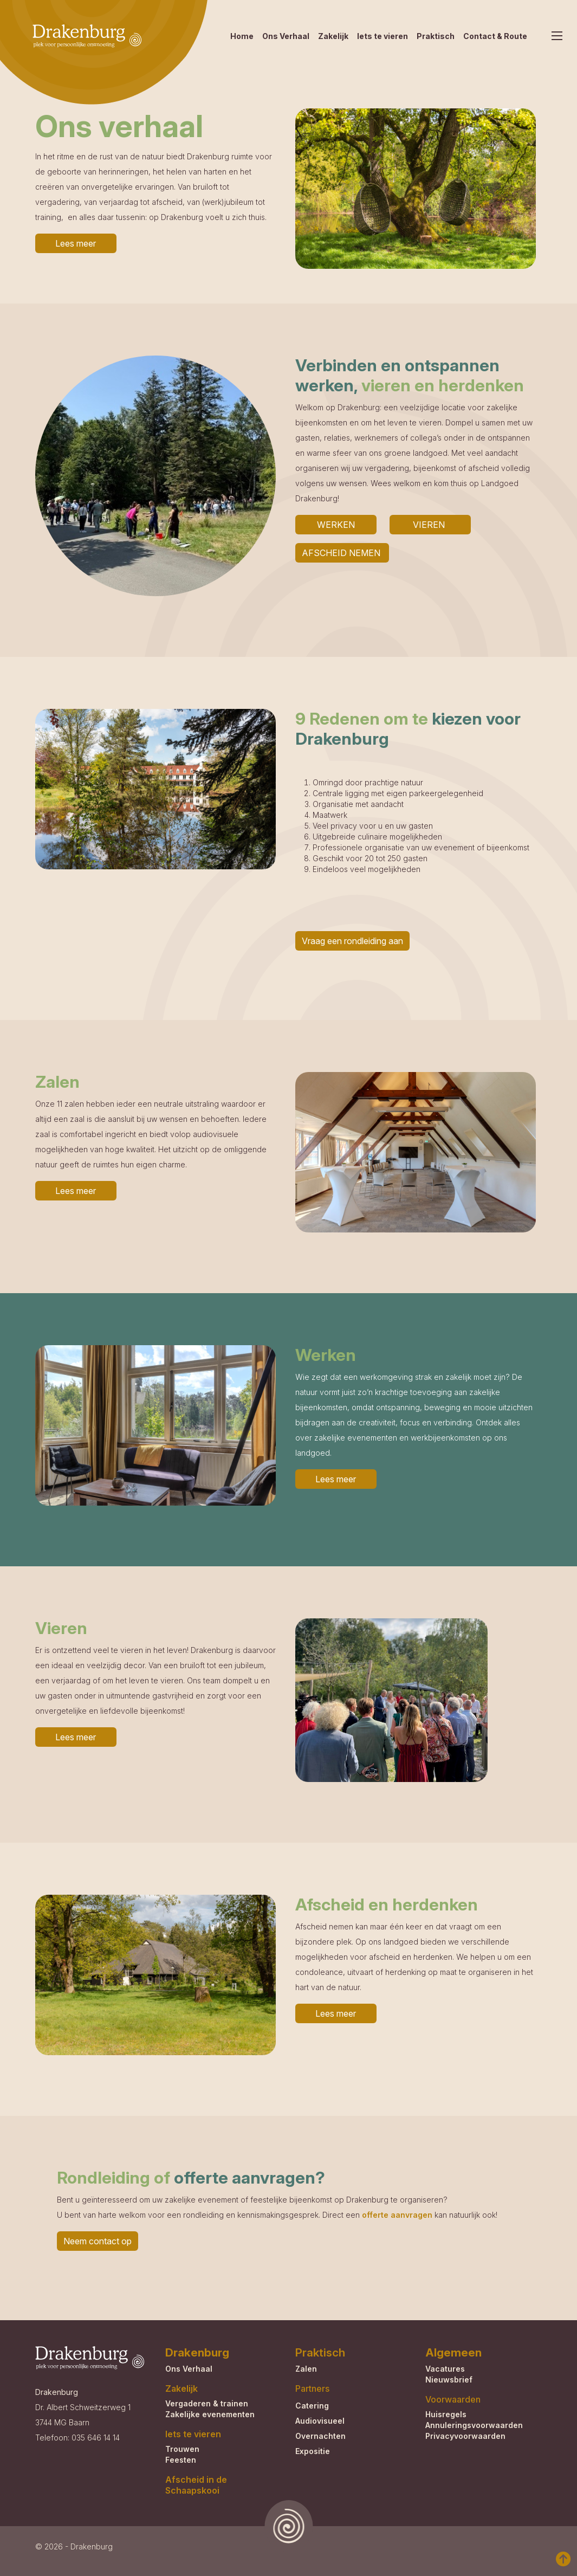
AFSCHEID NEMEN (342, 552)
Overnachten (320, 2436)
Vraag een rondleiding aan (352, 940)
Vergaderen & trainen (206, 2403)
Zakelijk (333, 36)
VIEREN (430, 524)
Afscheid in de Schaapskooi (196, 2485)
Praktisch (436, 36)
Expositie (312, 2451)
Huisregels (445, 2414)
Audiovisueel (320, 2420)
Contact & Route (495, 36)
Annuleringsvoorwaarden (474, 2425)
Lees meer (75, 243)
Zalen (306, 2368)
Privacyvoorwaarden (465, 2436)
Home (242, 36)
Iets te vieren (382, 36)
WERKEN (336, 524)
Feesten (180, 2459)
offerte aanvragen (397, 2214)
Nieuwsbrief (448, 2379)
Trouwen (182, 2449)
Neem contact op (97, 2241)
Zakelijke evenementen (210, 2414)
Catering (312, 2405)
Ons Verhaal (285, 36)
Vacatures (445, 2368)
